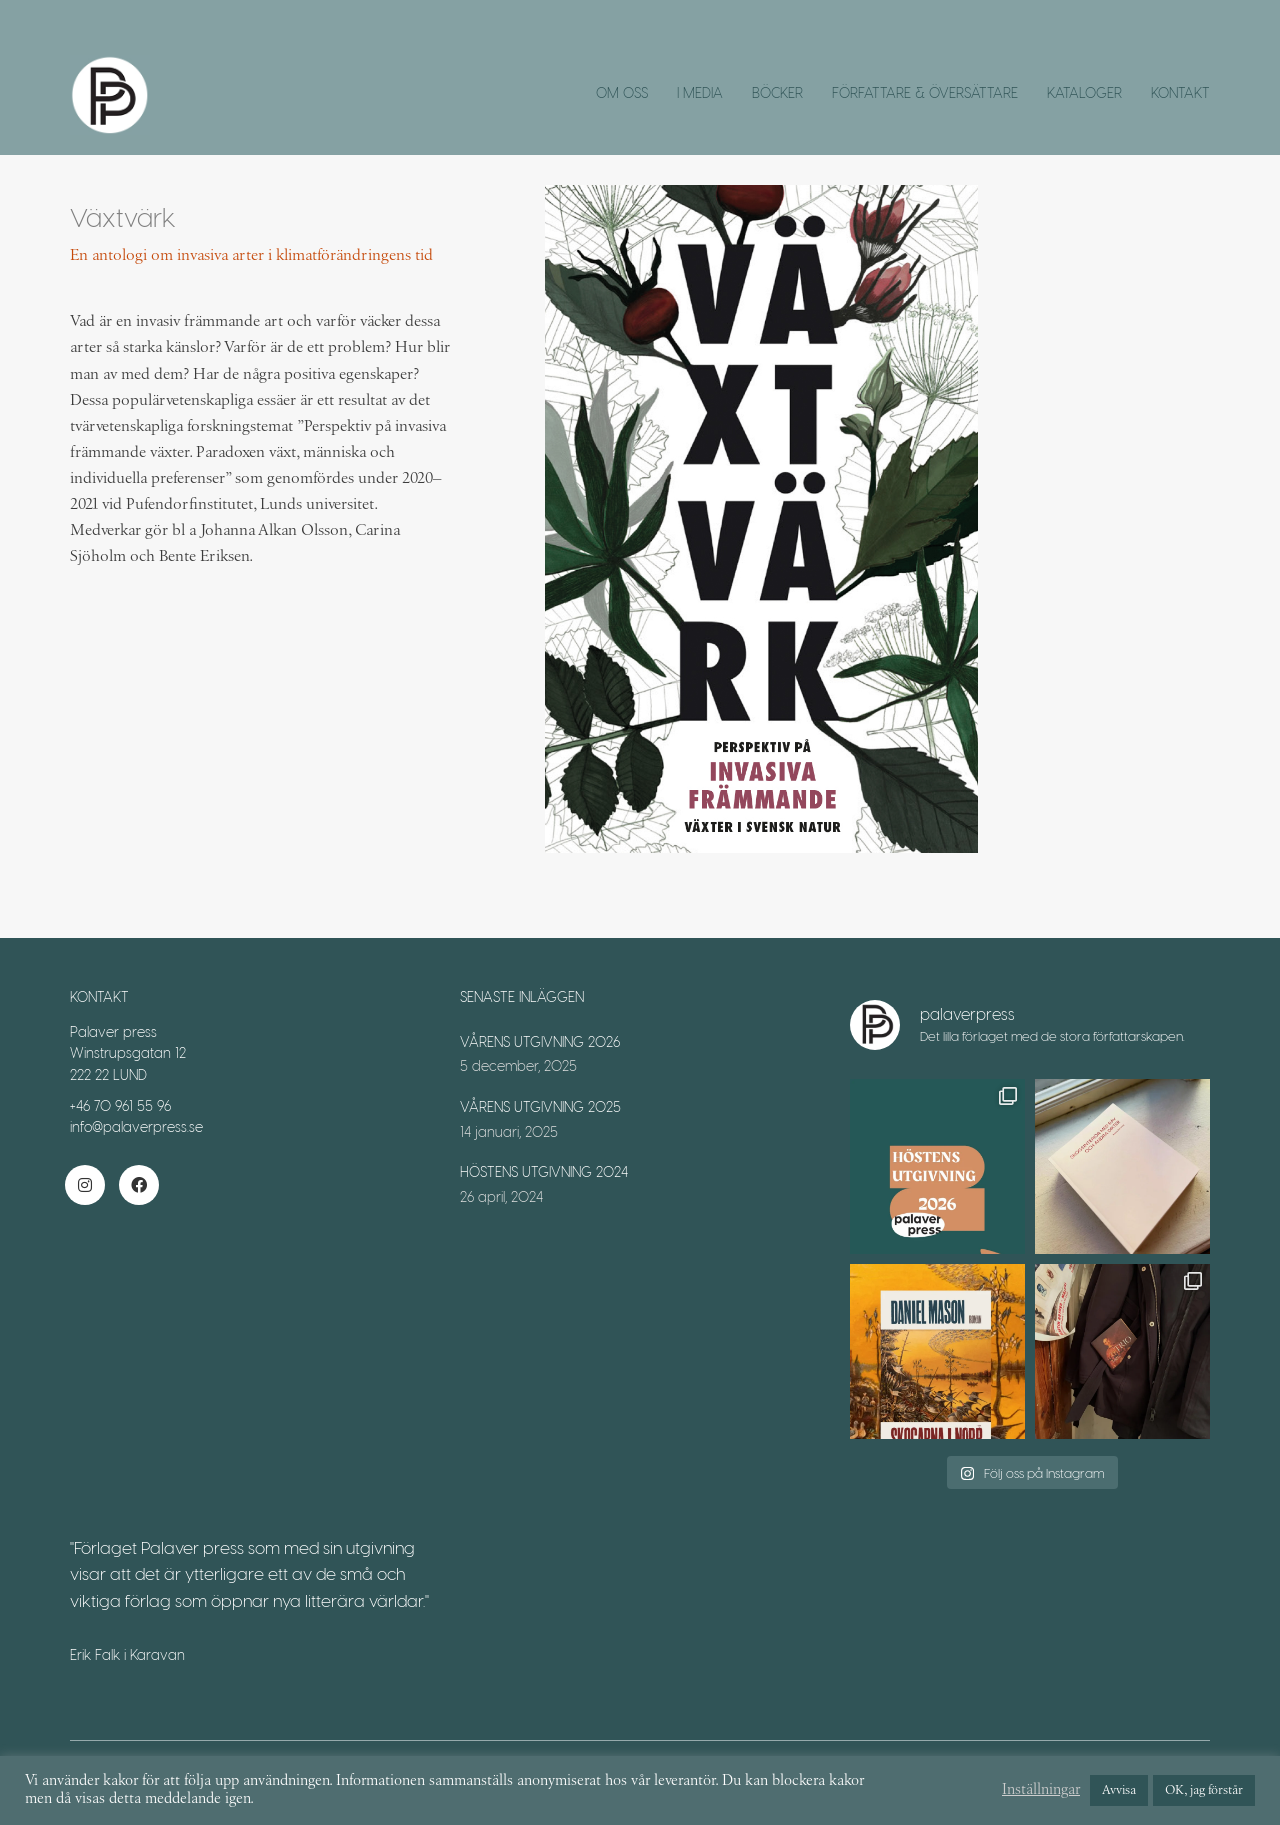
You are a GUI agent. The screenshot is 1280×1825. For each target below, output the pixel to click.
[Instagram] (85, 1185)
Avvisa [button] (1119, 1790)
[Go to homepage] (110, 95)
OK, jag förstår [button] (1204, 1790)
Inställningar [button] (1041, 1790)
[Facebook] (139, 1185)
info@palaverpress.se (136, 1126)
